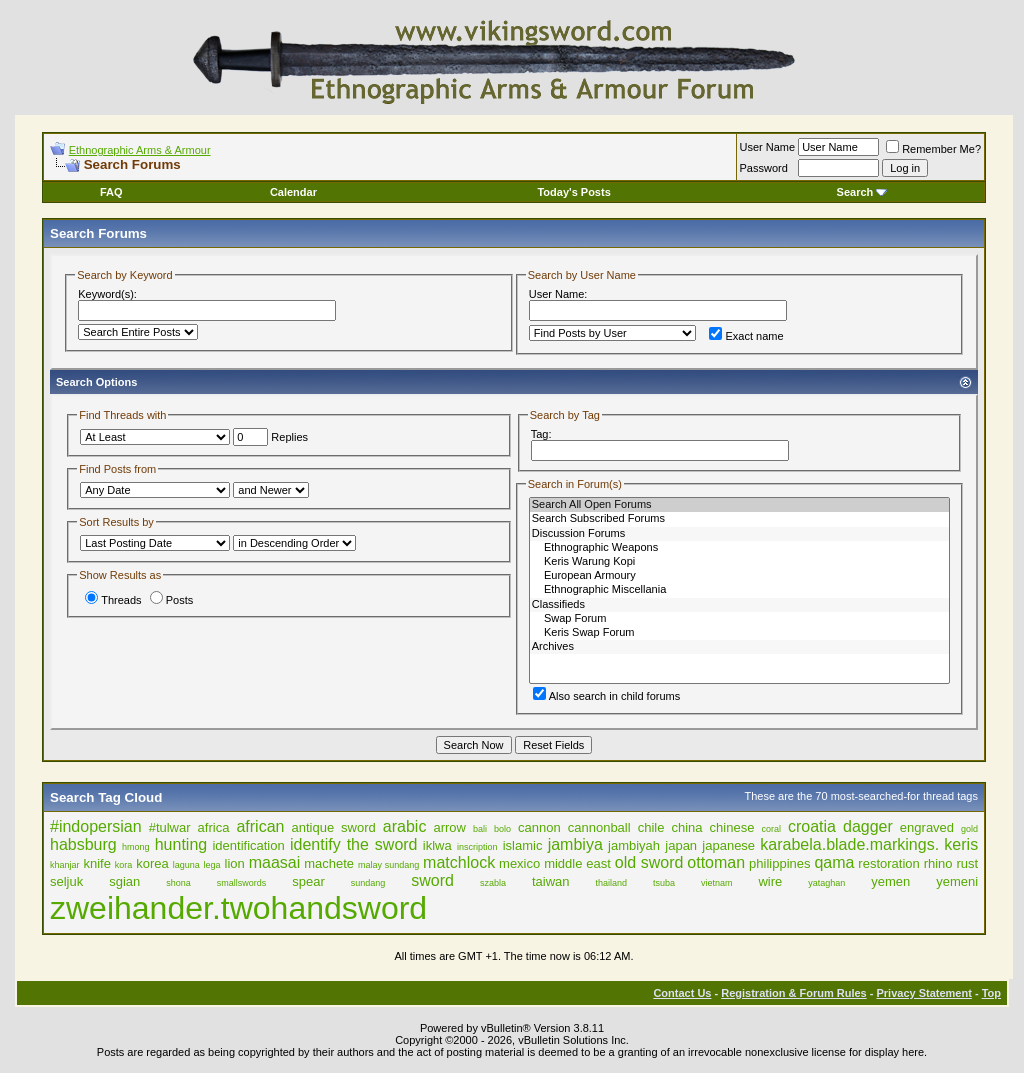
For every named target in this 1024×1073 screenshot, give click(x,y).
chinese (732, 827)
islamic (523, 845)
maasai (275, 862)
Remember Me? (933, 149)
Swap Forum (739, 619)
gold (969, 829)
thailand (611, 883)
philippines (779, 863)
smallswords (242, 883)
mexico (519, 863)
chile (651, 827)
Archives (739, 647)
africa (214, 827)
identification (248, 845)
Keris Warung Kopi (739, 562)
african (260, 826)
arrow (449, 827)
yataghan (826, 883)
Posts (172, 600)
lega (212, 865)
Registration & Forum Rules (793, 993)
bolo (502, 829)
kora (124, 865)
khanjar (65, 865)
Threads (113, 600)
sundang (368, 883)
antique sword (334, 827)
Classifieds (739, 605)
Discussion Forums (739, 534)
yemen (890, 881)
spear (308, 881)
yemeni (957, 881)
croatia (812, 826)
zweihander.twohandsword (238, 908)
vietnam (717, 883)
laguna (186, 865)
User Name (768, 147)
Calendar (293, 192)
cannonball (599, 827)
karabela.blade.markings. (849, 844)
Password (764, 168)
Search (862, 192)
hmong (136, 847)
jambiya (575, 844)
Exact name (746, 336)
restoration (888, 863)
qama (834, 862)
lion (235, 863)
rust (967, 863)
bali (480, 829)
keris (961, 844)
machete (329, 863)
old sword (649, 862)
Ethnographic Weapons (739, 548)
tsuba (664, 883)
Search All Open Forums (739, 505)
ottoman (716, 862)
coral (771, 829)
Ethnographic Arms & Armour (140, 150)
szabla (493, 883)
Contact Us (682, 993)
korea (152, 863)
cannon (539, 827)
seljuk (66, 881)
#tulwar (170, 827)
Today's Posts (573, 192)
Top (991, 993)
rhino (938, 863)
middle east (577, 863)
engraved (927, 827)
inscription (477, 847)
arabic (405, 826)
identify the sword (354, 844)
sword (432, 880)
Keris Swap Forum (739, 633)
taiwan (551, 881)
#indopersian (96, 826)
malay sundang (388, 865)
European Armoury (739, 576)
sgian (124, 881)
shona (178, 883)
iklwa (437, 845)
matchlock (459, 862)
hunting (181, 844)
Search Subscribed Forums (739, 519)
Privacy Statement (923, 993)
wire (770, 881)
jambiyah (634, 845)
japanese (728, 845)
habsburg (83, 844)
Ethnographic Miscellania (739, 590)
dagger (868, 826)
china (686, 827)
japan (681, 845)
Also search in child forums (606, 696)
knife (96, 863)
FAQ (111, 192)
